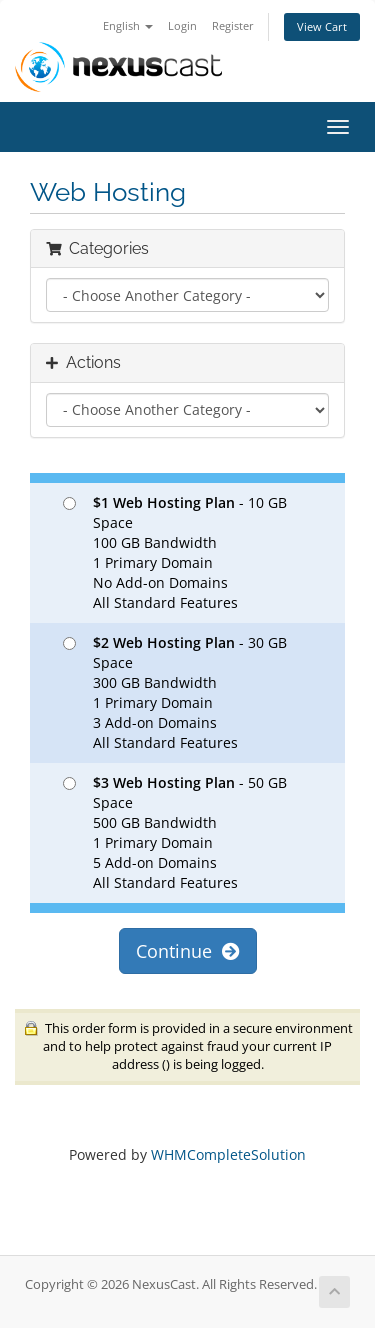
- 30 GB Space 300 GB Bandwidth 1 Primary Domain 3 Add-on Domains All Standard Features (175, 692)
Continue (188, 951)
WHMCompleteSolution (228, 1154)
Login (182, 25)
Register (233, 25)
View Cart (322, 26)
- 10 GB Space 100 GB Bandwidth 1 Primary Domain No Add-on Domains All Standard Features (175, 552)
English (128, 25)
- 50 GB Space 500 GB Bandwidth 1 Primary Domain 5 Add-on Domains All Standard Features (175, 832)
